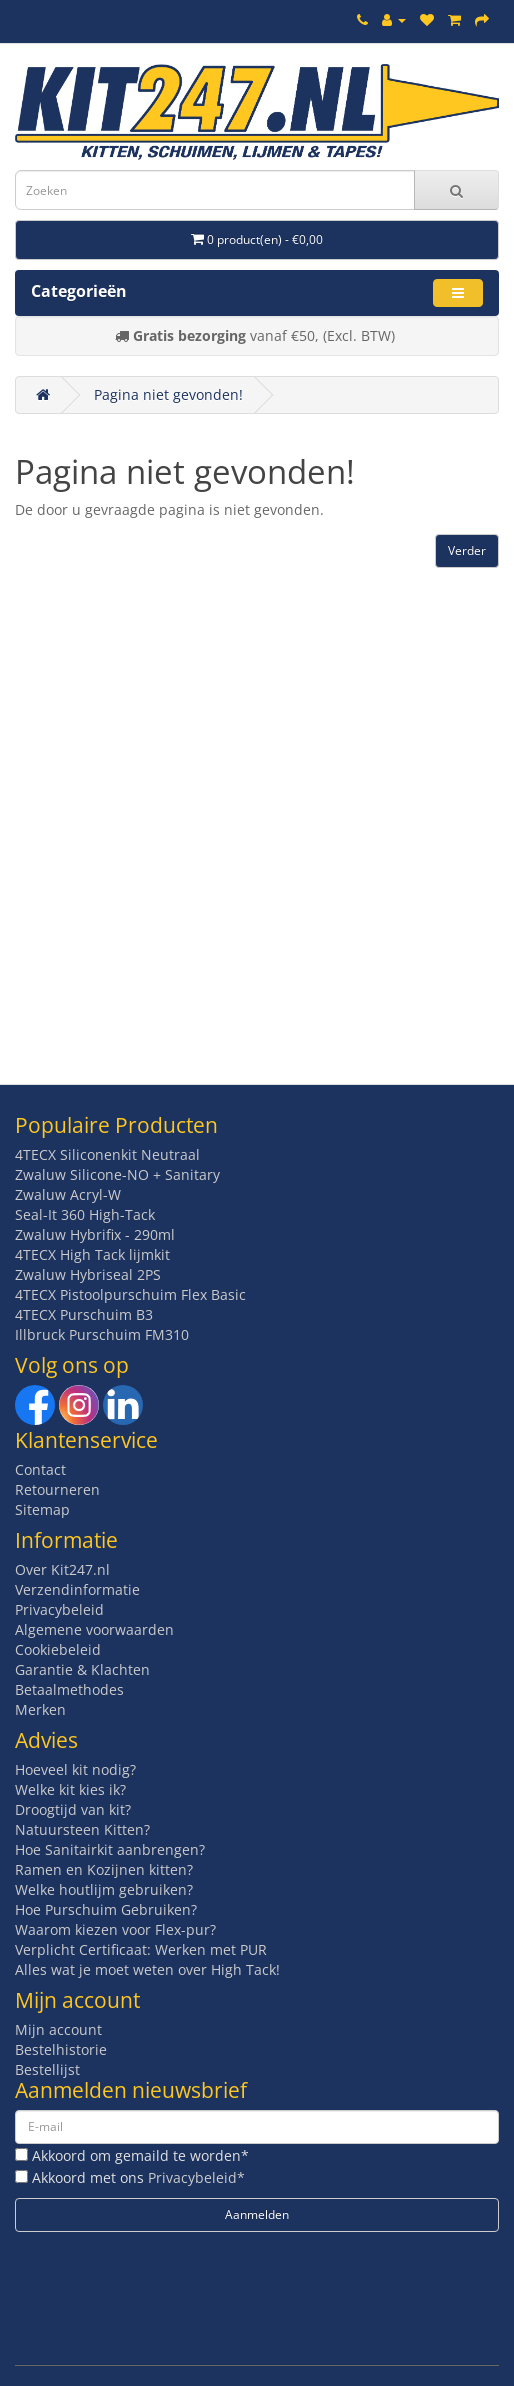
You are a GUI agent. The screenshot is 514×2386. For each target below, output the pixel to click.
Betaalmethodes (69, 1689)
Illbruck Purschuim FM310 (102, 1334)
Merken (40, 1709)
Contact (40, 1469)
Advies (46, 1740)
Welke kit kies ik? (70, 1789)
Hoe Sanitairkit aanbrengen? (110, 1849)
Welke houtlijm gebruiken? (104, 1889)
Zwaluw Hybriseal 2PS (88, 1274)
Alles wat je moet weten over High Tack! (147, 1969)
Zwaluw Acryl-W (68, 1194)
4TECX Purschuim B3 (84, 1314)
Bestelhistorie (61, 2049)
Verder (467, 550)
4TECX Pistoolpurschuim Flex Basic (130, 1294)
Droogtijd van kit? (73, 1809)
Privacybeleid (59, 1609)
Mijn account (58, 2029)
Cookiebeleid (58, 1649)
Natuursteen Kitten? (82, 1829)
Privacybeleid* (196, 2177)
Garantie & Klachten (82, 1669)
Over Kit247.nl (62, 1569)
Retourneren (57, 1489)
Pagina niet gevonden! (168, 394)
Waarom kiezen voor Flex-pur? (115, 1929)
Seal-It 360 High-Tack (85, 1214)
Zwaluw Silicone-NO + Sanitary (117, 1174)
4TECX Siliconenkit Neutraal (107, 1154)
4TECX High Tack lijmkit (92, 1254)
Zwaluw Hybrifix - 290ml (95, 1234)
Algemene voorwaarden (94, 1629)
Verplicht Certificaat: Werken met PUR (141, 1949)
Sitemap (42, 1509)
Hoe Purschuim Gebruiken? (106, 1909)
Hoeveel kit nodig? (75, 1769)
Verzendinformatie (77, 1589)
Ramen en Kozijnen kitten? (104, 1869)
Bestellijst (47, 2069)
